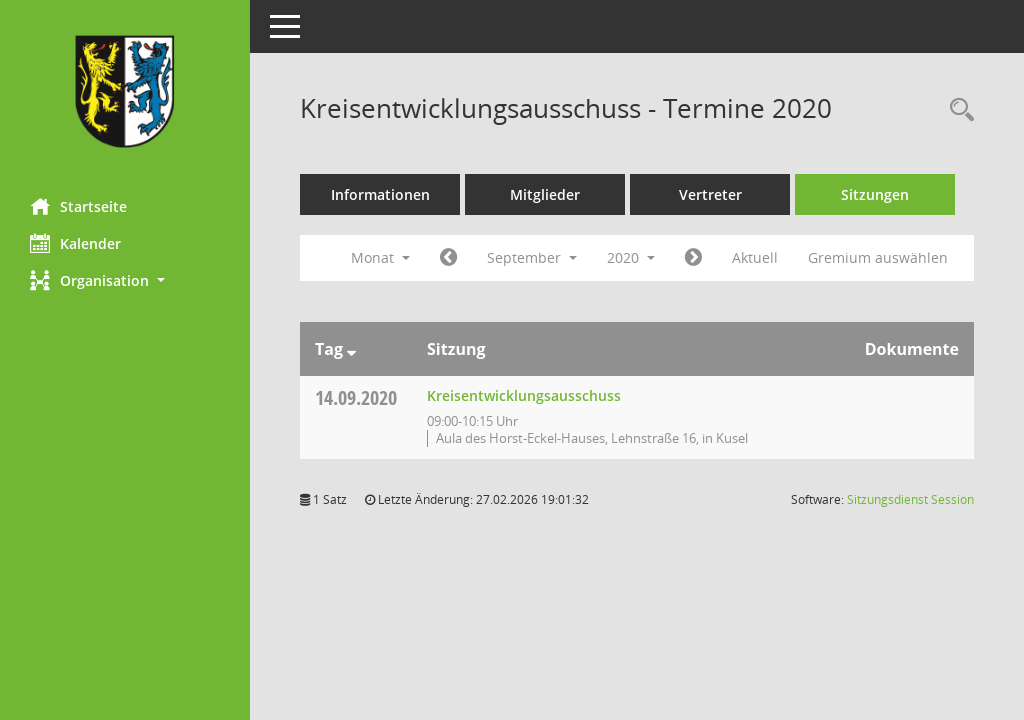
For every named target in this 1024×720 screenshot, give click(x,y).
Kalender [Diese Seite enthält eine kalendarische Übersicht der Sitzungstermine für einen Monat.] (75, 243)
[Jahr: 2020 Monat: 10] (693, 258)
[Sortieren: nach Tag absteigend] (351, 349)
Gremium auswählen (878, 257)
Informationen (380, 194)
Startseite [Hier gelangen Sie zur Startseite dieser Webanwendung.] (78, 206)
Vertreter (710, 194)
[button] (125, 280)
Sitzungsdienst (910, 499)
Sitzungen (875, 194)
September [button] (532, 257)
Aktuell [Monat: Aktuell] (755, 257)
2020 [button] (631, 257)
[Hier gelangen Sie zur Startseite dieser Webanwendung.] (125, 91)
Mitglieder (545, 194)
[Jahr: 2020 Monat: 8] (448, 258)
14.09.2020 (356, 397)
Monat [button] (380, 257)
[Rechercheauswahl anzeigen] (957, 110)
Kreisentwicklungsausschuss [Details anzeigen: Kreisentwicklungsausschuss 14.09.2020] (524, 395)
